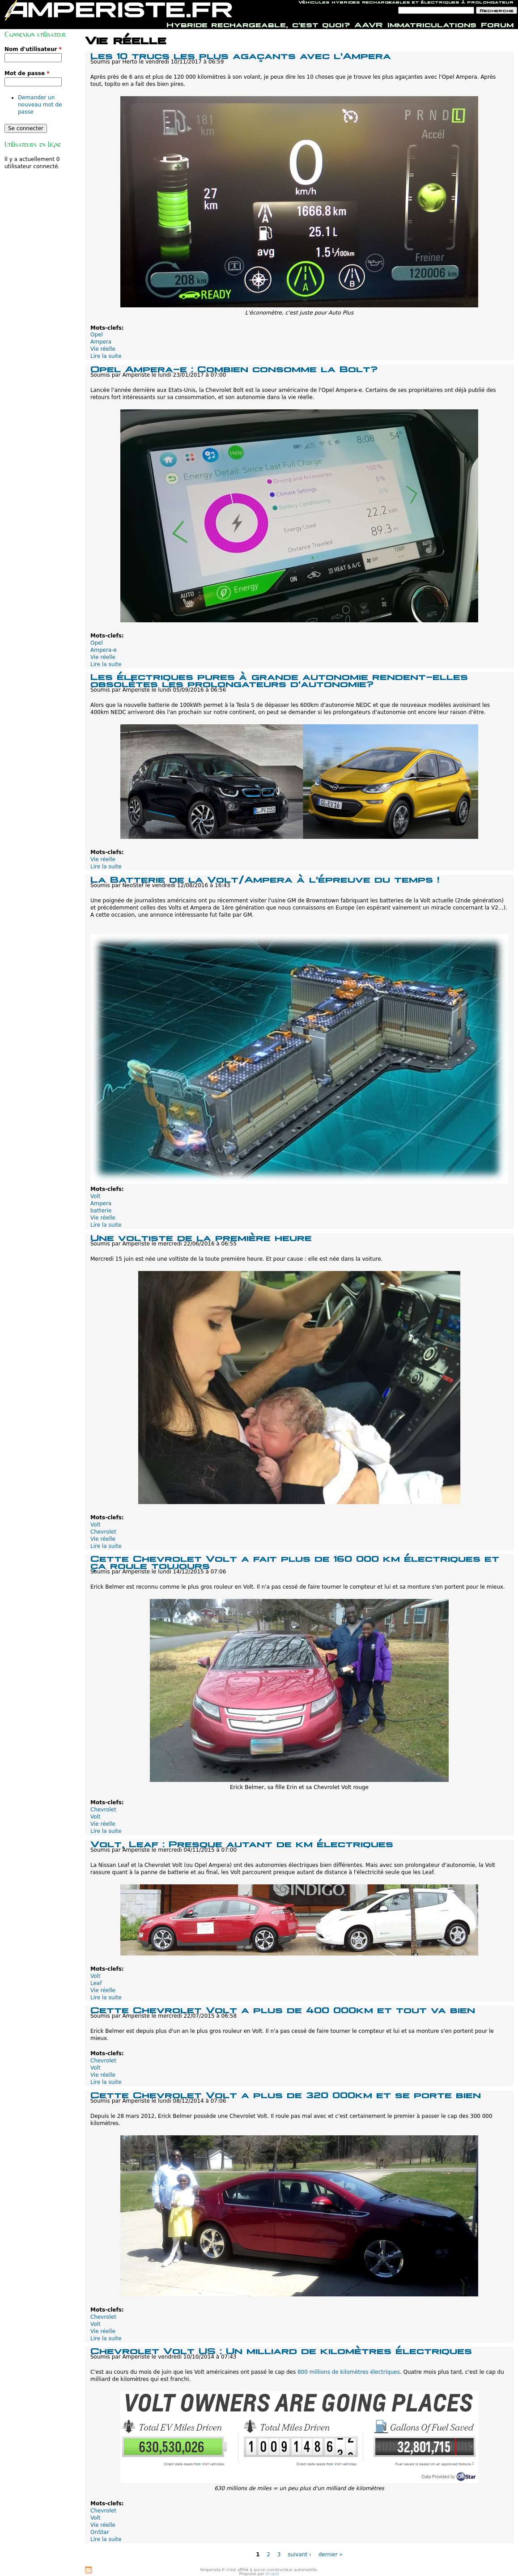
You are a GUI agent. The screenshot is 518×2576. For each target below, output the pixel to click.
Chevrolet (103, 1532)
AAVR (368, 23)
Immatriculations (431, 23)
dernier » (330, 2554)
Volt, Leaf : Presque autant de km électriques (241, 1843)
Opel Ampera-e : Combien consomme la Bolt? (234, 368)
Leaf (96, 1983)
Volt (95, 1196)
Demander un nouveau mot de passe (40, 104)
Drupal (272, 2574)
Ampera (100, 342)
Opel (96, 335)
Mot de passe (27, 73)
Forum (497, 23)
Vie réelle (102, 349)
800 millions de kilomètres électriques (348, 2372)
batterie (100, 1210)
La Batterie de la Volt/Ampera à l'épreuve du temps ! (264, 878)
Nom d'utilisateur (33, 49)
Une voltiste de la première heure (201, 1237)
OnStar (99, 2532)
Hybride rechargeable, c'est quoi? (258, 23)
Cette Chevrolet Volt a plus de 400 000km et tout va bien (282, 2009)
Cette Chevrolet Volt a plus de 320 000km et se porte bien (285, 2094)
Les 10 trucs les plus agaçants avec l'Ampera (240, 55)
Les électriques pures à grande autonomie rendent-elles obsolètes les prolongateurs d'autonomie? (279, 679)
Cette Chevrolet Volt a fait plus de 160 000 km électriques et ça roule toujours (294, 1561)
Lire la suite (106, 356)
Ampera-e (103, 650)
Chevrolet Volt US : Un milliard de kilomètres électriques (281, 2350)
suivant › (299, 2554)
